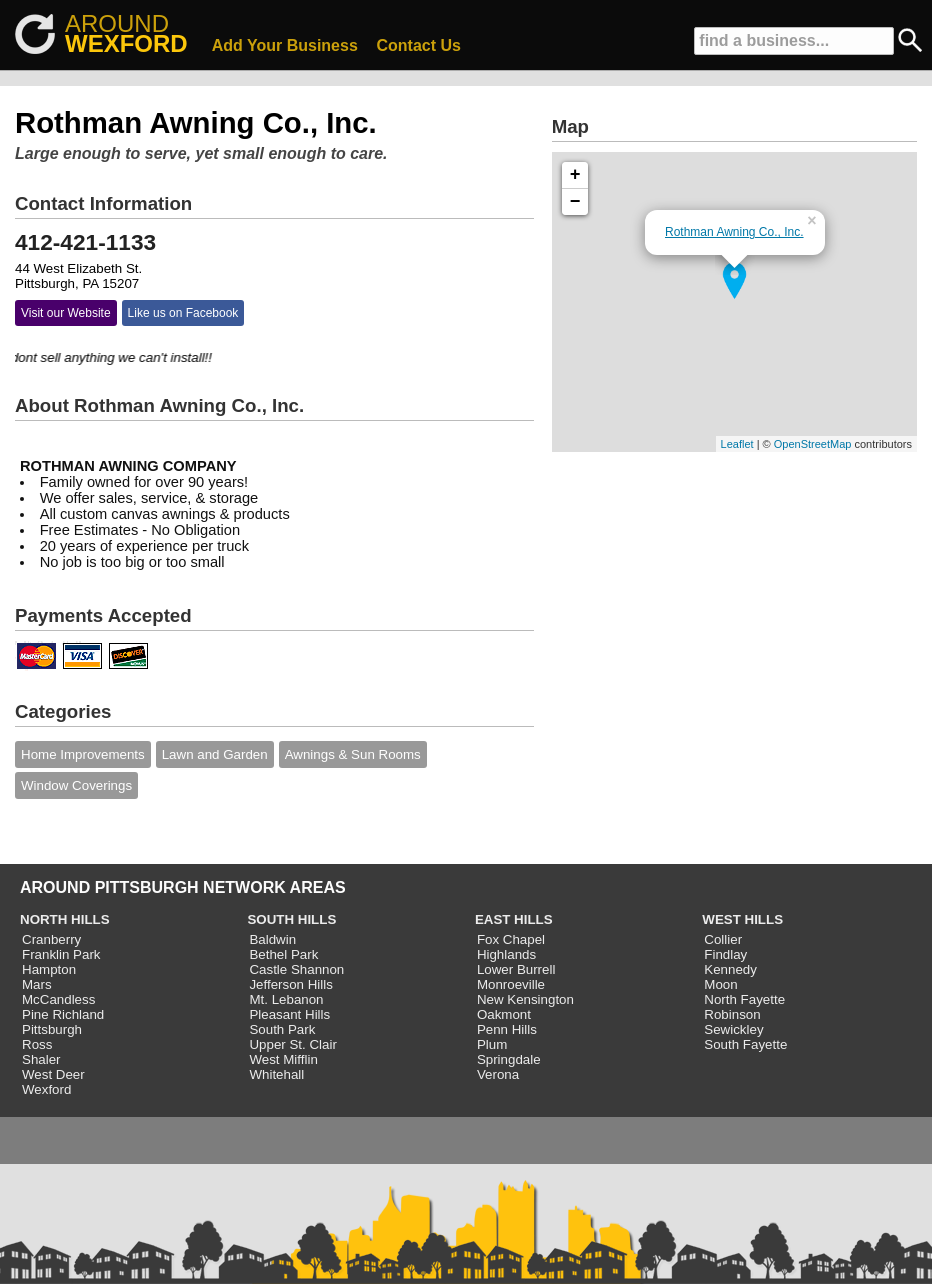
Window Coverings (76, 785)
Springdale (509, 1059)
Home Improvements (83, 754)
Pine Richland (63, 1014)
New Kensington (525, 999)
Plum (492, 1044)
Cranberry (51, 939)
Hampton (49, 969)
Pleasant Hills (289, 1014)
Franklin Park (61, 954)
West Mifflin (283, 1059)
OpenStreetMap (813, 444)
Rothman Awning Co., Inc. (734, 232)
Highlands (506, 954)
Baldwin (272, 939)
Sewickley (733, 1029)
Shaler (41, 1059)
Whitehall (276, 1074)
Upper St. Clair (292, 1044)
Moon (720, 984)
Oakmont (504, 1014)
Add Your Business (285, 45)
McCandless (58, 999)
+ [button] (575, 175)
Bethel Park (283, 954)
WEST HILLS (742, 919)
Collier (723, 939)
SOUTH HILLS (291, 919)
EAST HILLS (514, 919)
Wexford (46, 1089)
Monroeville (511, 984)
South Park (282, 1029)
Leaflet (737, 444)
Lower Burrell (516, 969)
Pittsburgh (52, 1029)
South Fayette (745, 1044)
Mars (37, 984)
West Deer (53, 1074)
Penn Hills (507, 1029)
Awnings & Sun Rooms (353, 754)
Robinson (732, 1014)
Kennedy (730, 969)
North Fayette (744, 999)
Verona (498, 1074)
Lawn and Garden (215, 754)
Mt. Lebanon (286, 999)
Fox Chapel (511, 939)
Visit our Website (66, 313)
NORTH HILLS (65, 919)
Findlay (725, 954)
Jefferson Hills (290, 984)
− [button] (575, 202)
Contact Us (419, 45)
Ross (37, 1044)
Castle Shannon (296, 969)
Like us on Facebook (183, 313)
